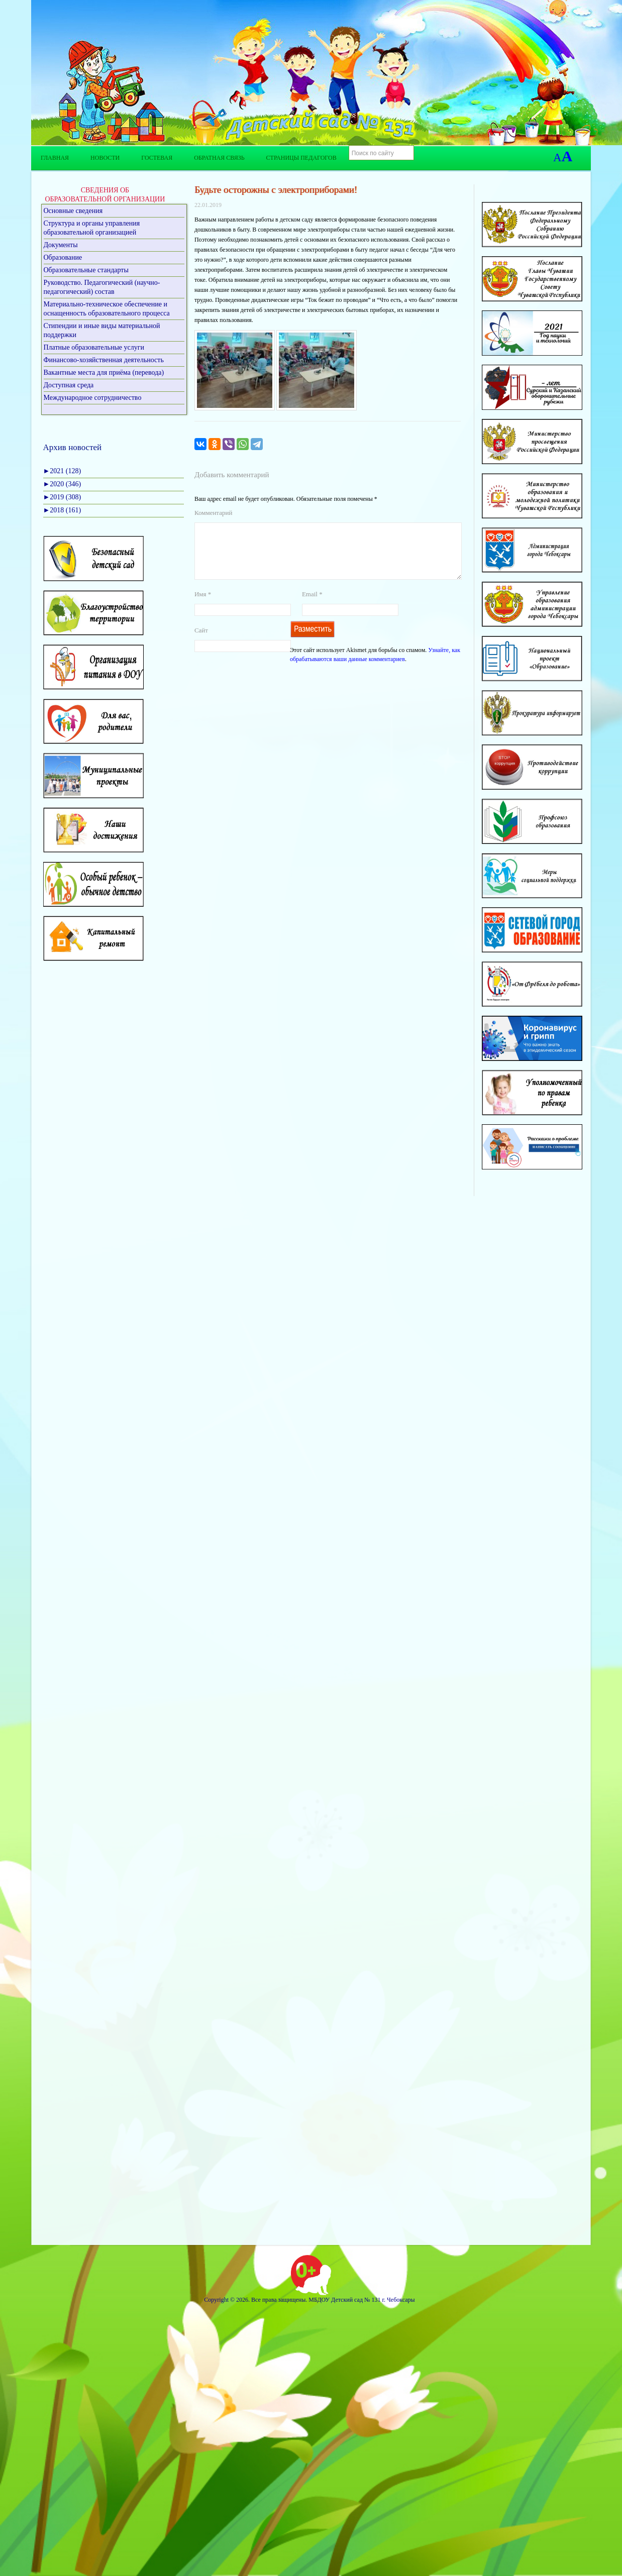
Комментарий (213, 512)
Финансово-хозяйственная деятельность (104, 360)
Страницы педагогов (301, 157)
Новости (105, 157)
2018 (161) (62, 510)
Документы (61, 245)
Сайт (201, 642)
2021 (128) (62, 471)
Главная (55, 157)
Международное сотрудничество (93, 397)
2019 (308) (62, 497)
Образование (63, 257)
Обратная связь (219, 157)
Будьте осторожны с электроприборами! (275, 189)
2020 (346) (62, 484)
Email (312, 606)
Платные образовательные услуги (94, 347)
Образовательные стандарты (86, 270)
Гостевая (156, 157)
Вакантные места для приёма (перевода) (104, 372)
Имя (202, 606)
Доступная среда (69, 385)
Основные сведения (73, 210)
